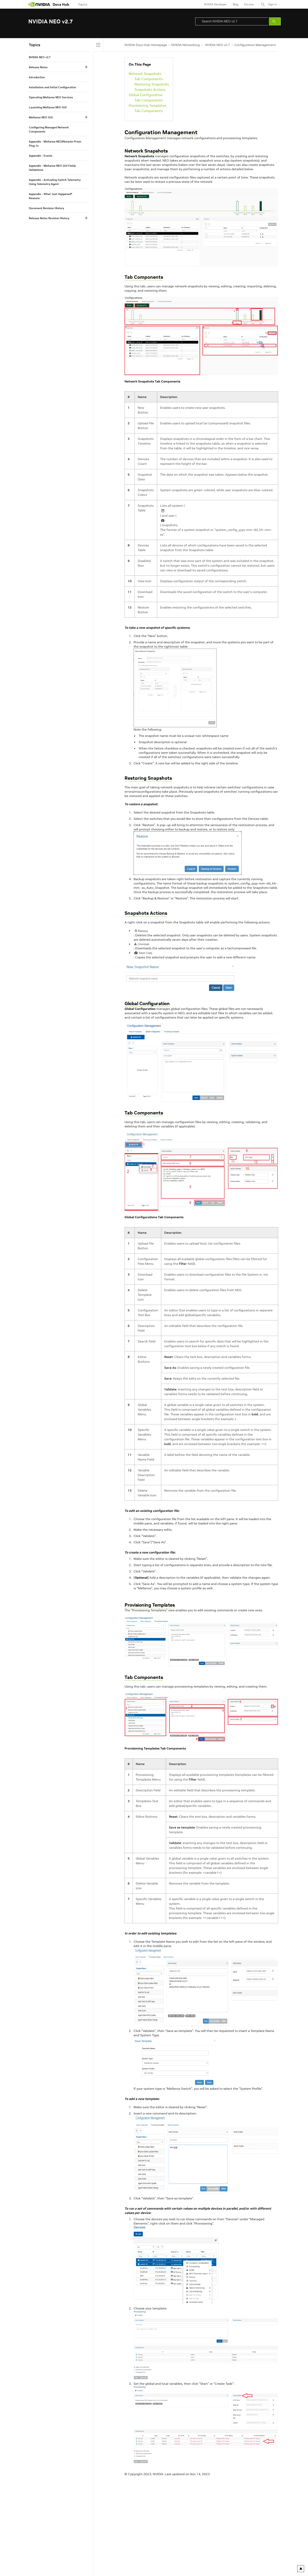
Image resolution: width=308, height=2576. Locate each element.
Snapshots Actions (150, 89)
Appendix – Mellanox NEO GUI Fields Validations (52, 168)
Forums (249, 4)
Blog (235, 4)
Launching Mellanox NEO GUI (48, 107)
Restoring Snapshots (152, 84)
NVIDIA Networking (185, 45)
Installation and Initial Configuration (52, 87)
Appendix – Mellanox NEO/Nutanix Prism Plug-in (55, 143)
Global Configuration (146, 95)
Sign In (272, 4)
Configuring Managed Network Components (49, 129)
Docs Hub (61, 4)
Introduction (37, 77)
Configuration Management (255, 45)
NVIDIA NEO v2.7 (217, 45)
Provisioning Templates (147, 105)
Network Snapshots (145, 73)
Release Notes (38, 67)
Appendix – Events (40, 155)
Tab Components (149, 79)
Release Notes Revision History (49, 218)
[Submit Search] (275, 21)
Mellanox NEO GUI (41, 117)
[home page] (39, 4)
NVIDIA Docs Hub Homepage (146, 45)
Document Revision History (46, 208)
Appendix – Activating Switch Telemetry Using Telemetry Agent (55, 182)
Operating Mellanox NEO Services (51, 97)
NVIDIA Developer (215, 4)
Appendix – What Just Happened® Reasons (50, 196)
